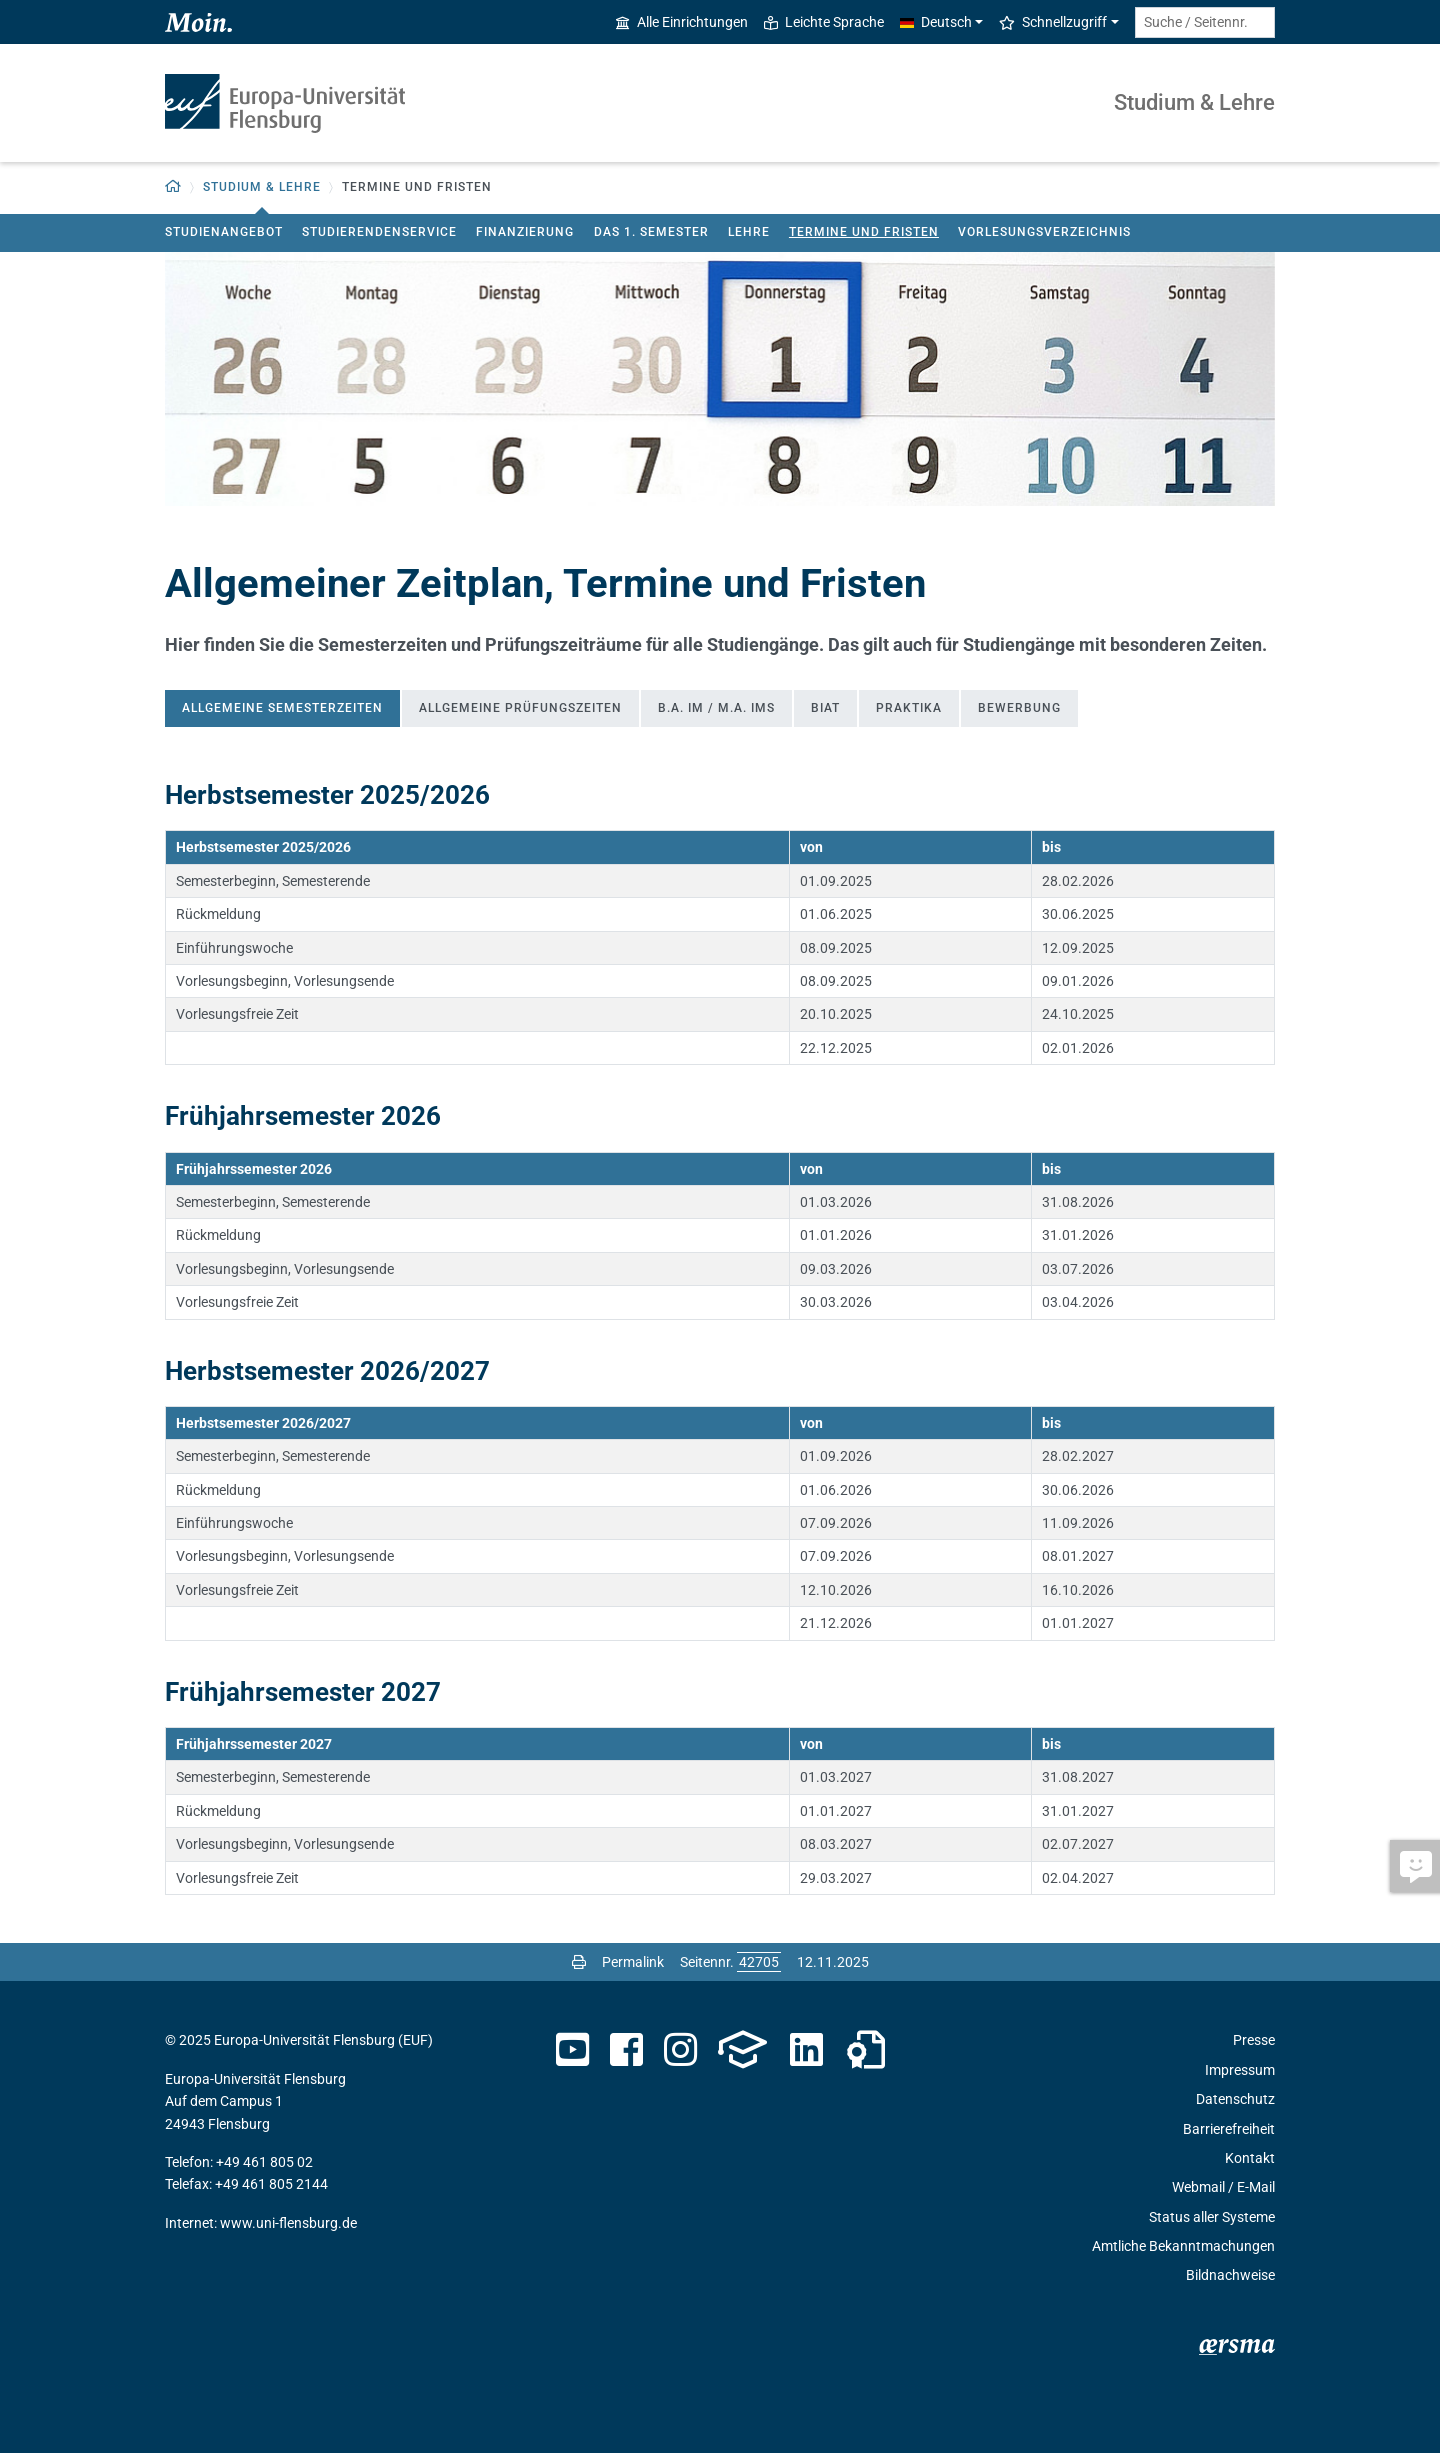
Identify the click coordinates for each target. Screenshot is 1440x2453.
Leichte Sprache (824, 22)
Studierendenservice (379, 232)
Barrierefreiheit (1229, 2129)
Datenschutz (1235, 2099)
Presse (1254, 2040)
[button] (173, 187)
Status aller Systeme (1212, 2217)
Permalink (633, 1962)
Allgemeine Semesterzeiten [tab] (282, 708)
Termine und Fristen (864, 232)
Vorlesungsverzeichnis (1044, 232)
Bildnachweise (1230, 2275)
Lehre (749, 232)
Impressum (1240, 2070)
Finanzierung (525, 232)
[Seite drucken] (579, 1962)
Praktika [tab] (909, 708)
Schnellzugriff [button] (1053, 22)
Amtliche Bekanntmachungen (1183, 2246)
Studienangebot (224, 232)
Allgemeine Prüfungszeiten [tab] (520, 708)
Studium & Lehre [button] (262, 187)
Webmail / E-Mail (1223, 2187)
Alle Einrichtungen (682, 22)
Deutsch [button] (936, 22)
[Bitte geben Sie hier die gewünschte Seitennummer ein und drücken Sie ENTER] (759, 1962)
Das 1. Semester (651, 232)
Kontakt (1250, 2158)
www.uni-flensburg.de (288, 2223)
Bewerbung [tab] (1019, 708)
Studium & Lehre (1194, 102)
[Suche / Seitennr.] (1205, 22)
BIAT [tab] (825, 708)
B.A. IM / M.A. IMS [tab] (716, 708)
